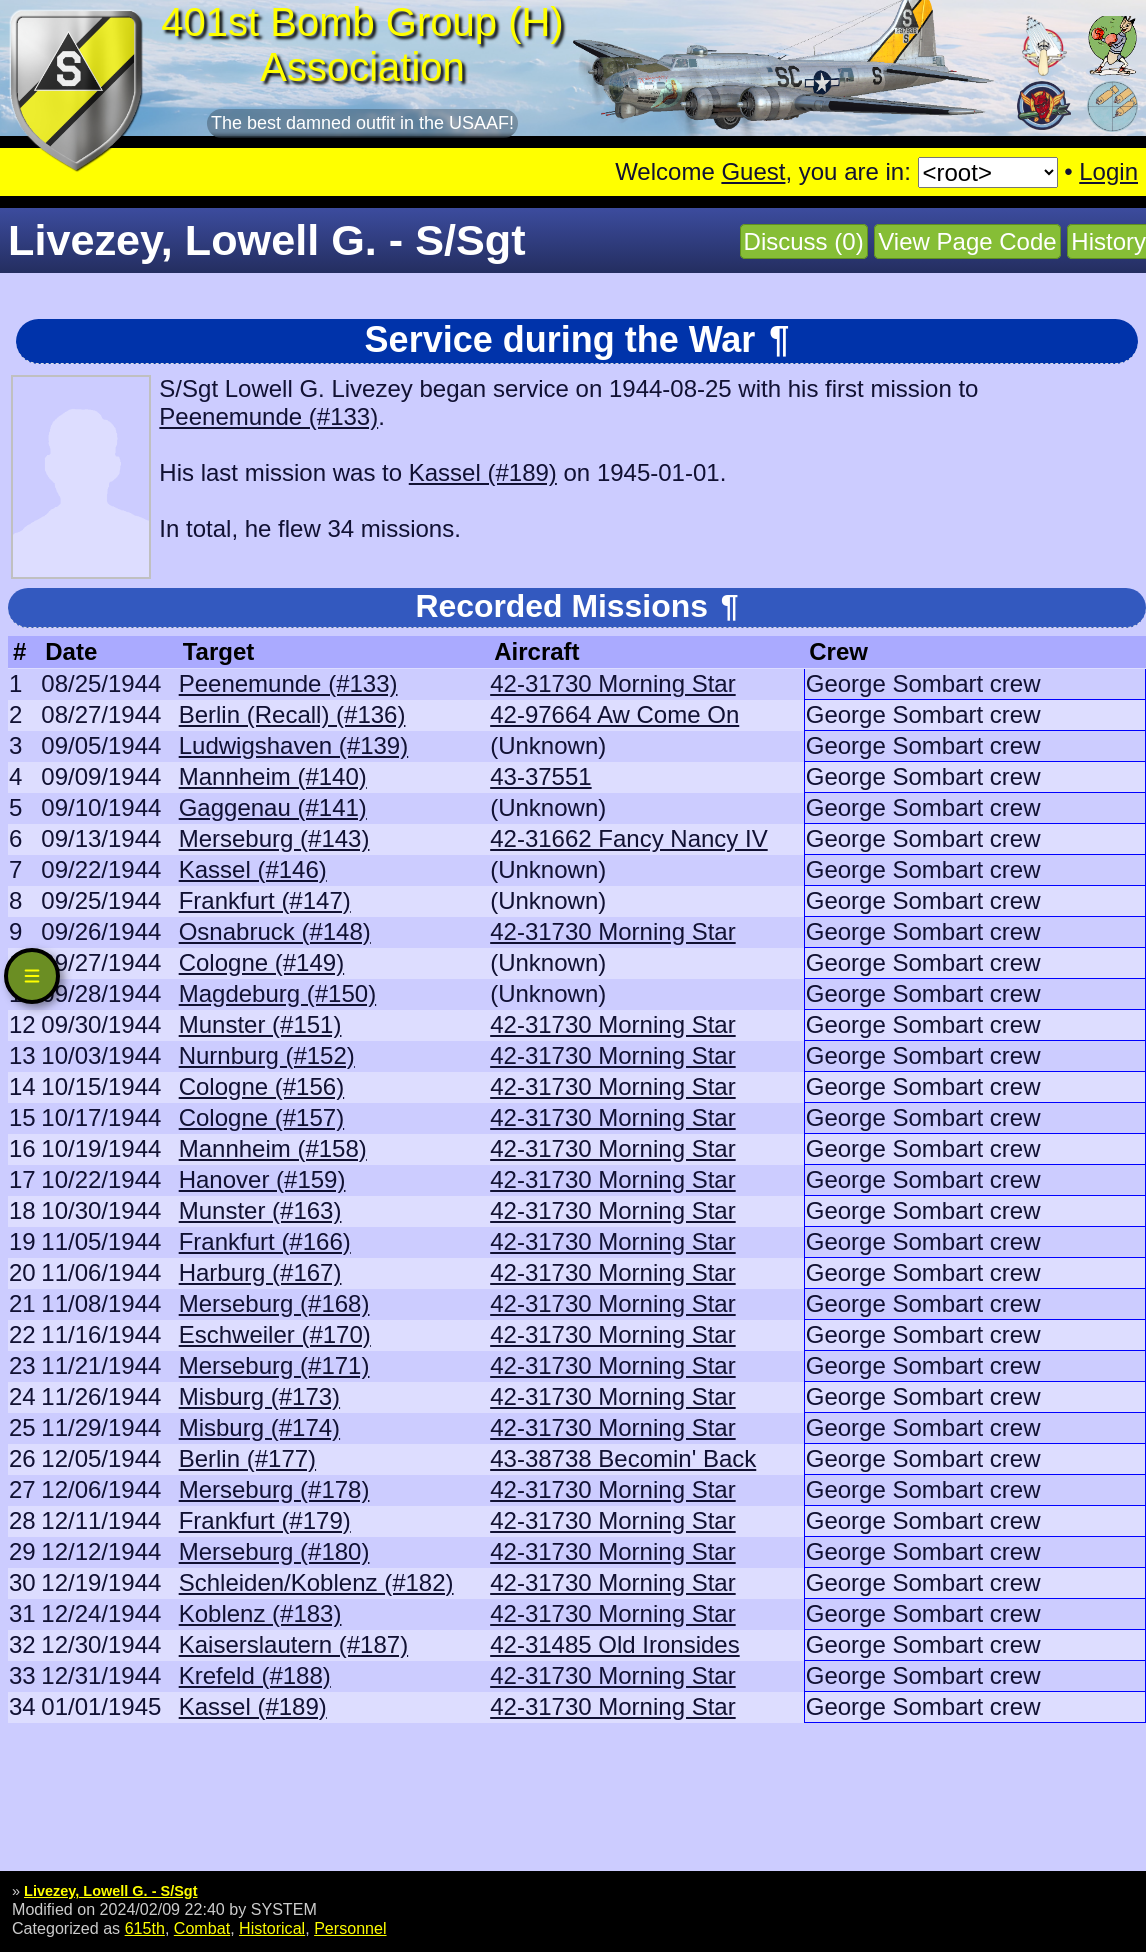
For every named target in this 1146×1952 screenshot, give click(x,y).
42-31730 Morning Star (612, 683)
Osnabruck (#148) (275, 931)
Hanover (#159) (262, 1179)
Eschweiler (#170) (275, 1334)
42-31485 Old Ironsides (615, 1644)
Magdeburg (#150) (277, 993)
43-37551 (540, 776)
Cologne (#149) (261, 962)
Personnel (350, 1928)
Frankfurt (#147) (265, 900)
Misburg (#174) (259, 1427)
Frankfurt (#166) (265, 1241)
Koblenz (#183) (260, 1613)
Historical (272, 1928)
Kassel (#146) (253, 869)
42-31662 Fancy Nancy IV (629, 838)
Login (1108, 171)
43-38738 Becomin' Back (623, 1458)
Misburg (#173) (259, 1396)
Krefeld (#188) (255, 1675)
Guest (753, 171)
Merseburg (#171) (274, 1365)
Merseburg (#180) (274, 1551)
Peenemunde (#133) (268, 416)
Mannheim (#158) (273, 1148)
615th (145, 1928)
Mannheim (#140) (273, 776)
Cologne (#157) (261, 1117)
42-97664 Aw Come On (614, 714)
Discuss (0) (804, 241)
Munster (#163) (260, 1210)
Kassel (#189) (483, 472)
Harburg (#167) (260, 1272)
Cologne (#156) (261, 1086)
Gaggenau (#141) (273, 807)
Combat (202, 1928)
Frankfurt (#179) (265, 1520)
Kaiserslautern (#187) (293, 1644)
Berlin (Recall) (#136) (292, 714)
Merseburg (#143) (274, 838)
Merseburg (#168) (274, 1303)
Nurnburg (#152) (267, 1055)
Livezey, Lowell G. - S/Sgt (110, 1891)
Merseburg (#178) (274, 1489)
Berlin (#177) (247, 1458)
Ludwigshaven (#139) (294, 745)
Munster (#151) (260, 1024)
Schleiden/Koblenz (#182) (316, 1582)
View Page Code (967, 241)
